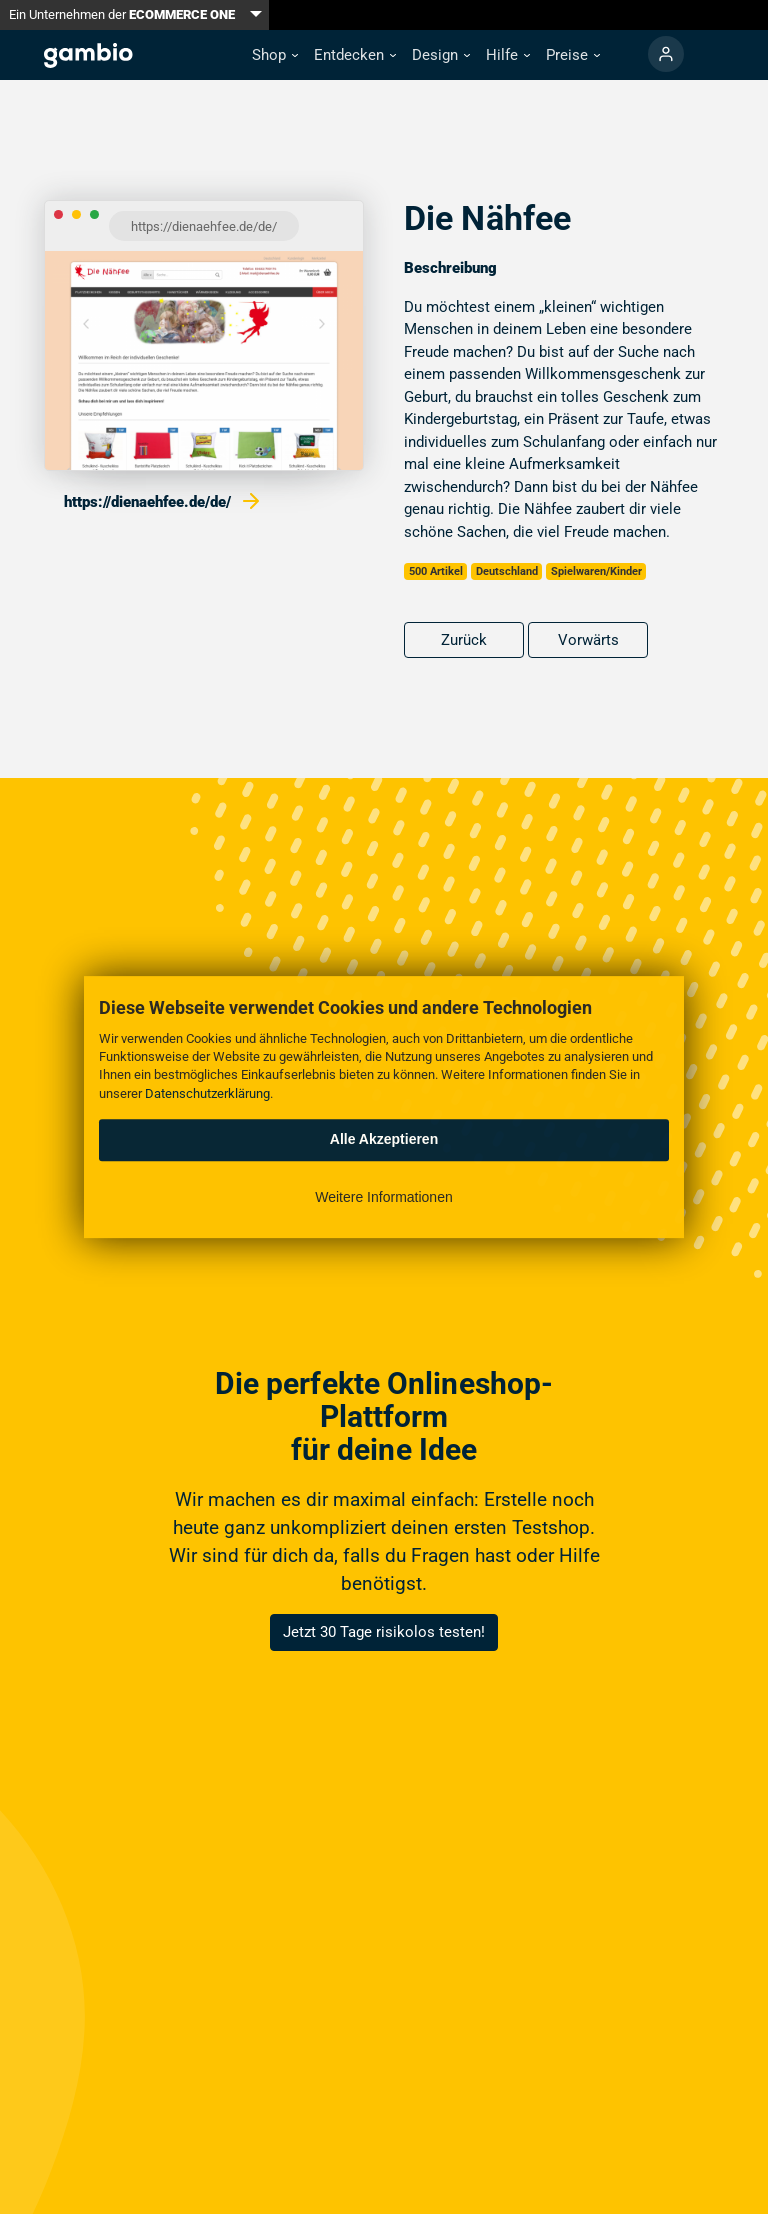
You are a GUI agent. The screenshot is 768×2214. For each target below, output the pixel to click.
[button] (275, 55)
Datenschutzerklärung (207, 1093)
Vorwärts (588, 640)
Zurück (464, 640)
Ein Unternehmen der (122, 14)
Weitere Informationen (383, 1197)
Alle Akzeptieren (384, 1139)
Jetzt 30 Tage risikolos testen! (384, 1632)
